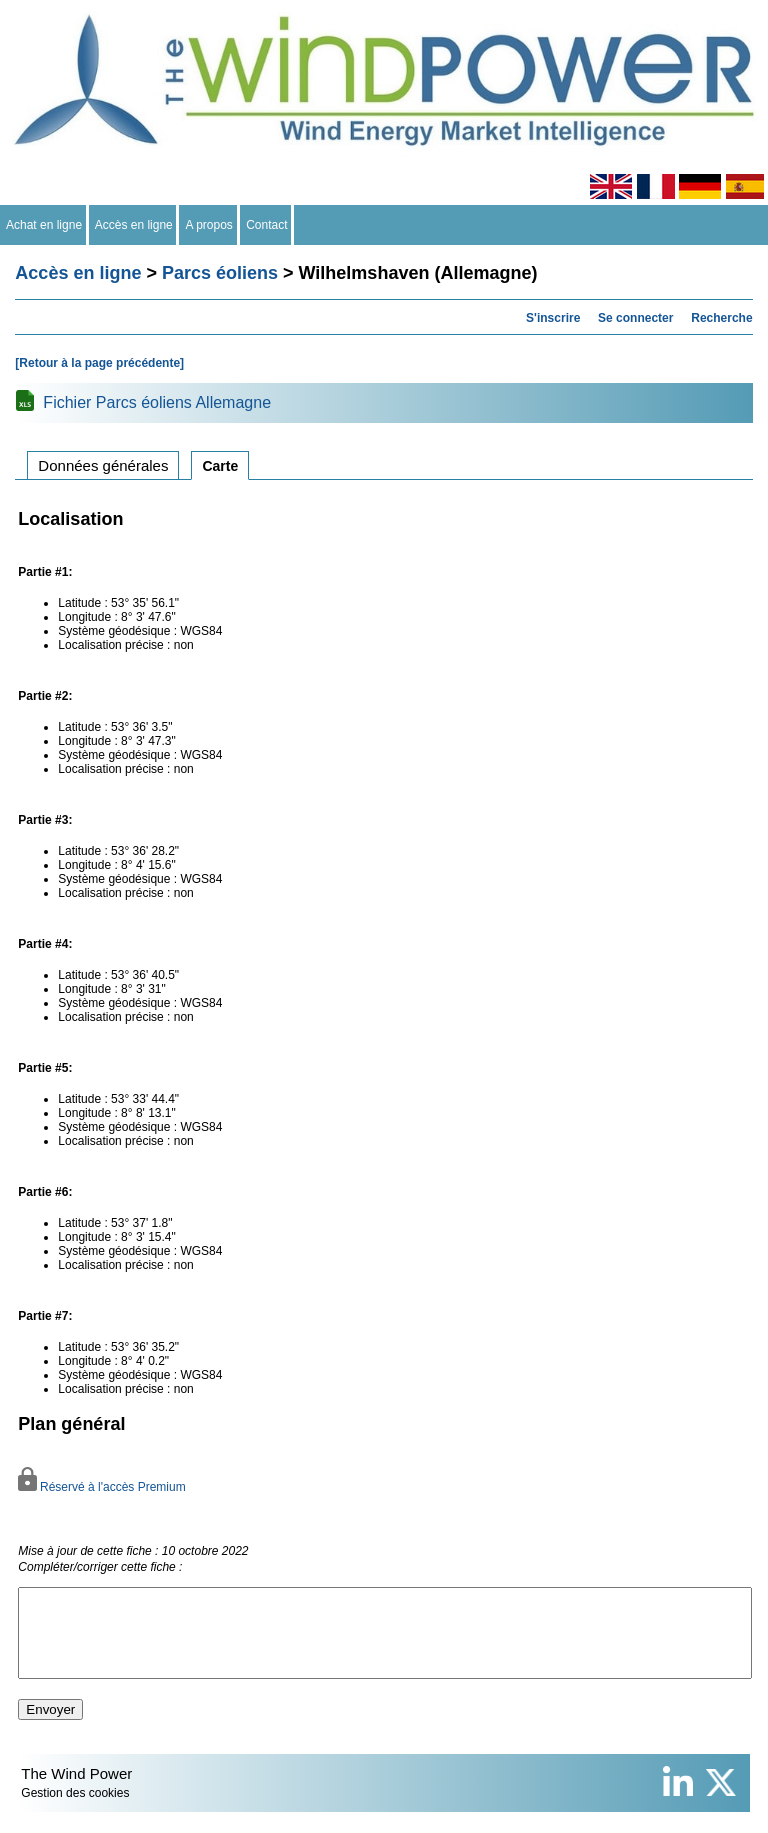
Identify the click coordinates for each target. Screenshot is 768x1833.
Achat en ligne (44, 225)
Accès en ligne (134, 225)
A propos (209, 225)
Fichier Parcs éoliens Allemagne (157, 402)
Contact (267, 225)
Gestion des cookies (75, 1811)
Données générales (103, 465)
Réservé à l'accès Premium (101, 1487)
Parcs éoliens (220, 273)
